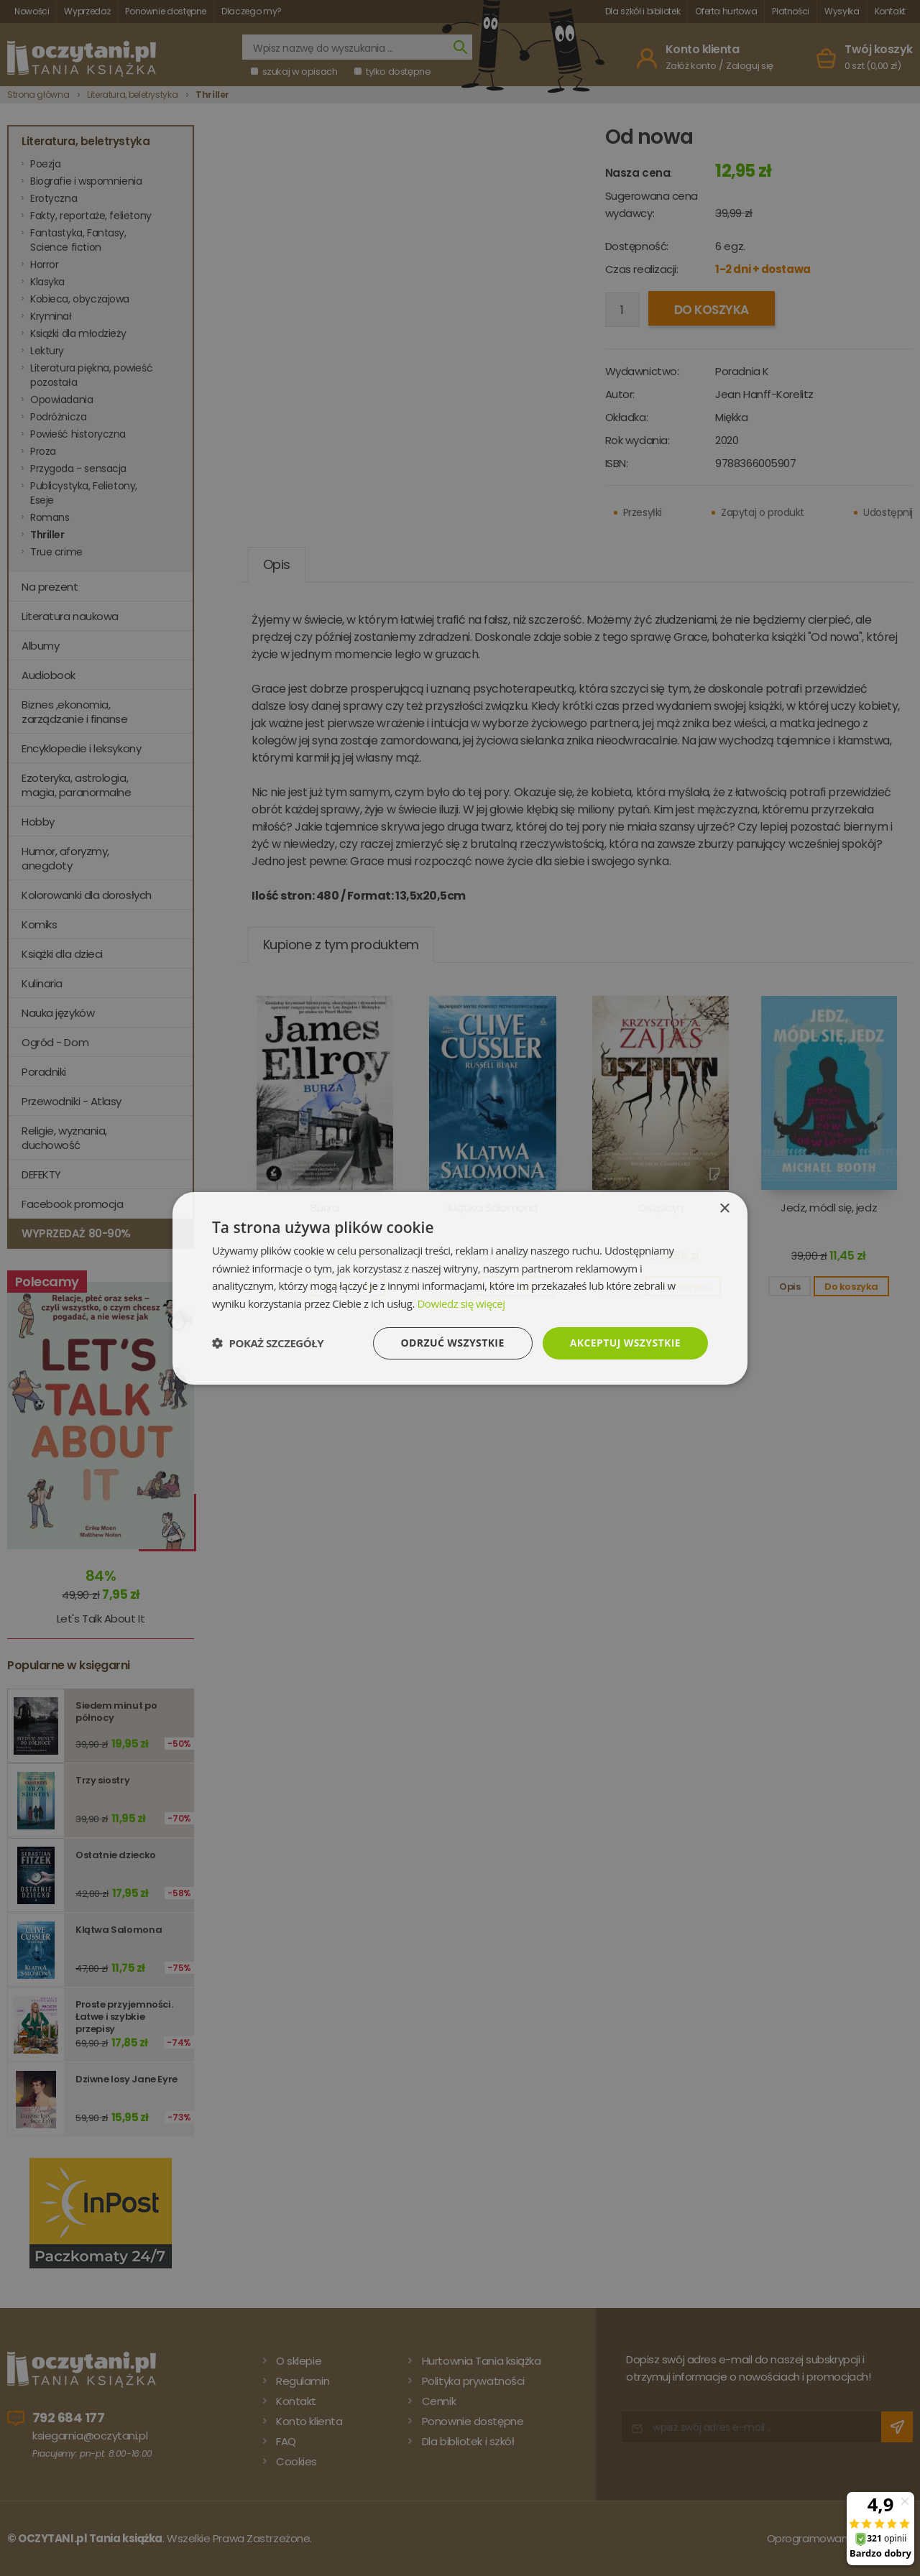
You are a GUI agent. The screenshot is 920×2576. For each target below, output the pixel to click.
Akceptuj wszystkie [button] (625, 1342)
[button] (267, 1343)
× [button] (724, 1208)
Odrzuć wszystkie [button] (453, 1342)
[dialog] (460, 1288)
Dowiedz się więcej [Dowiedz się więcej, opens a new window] (461, 1303)
